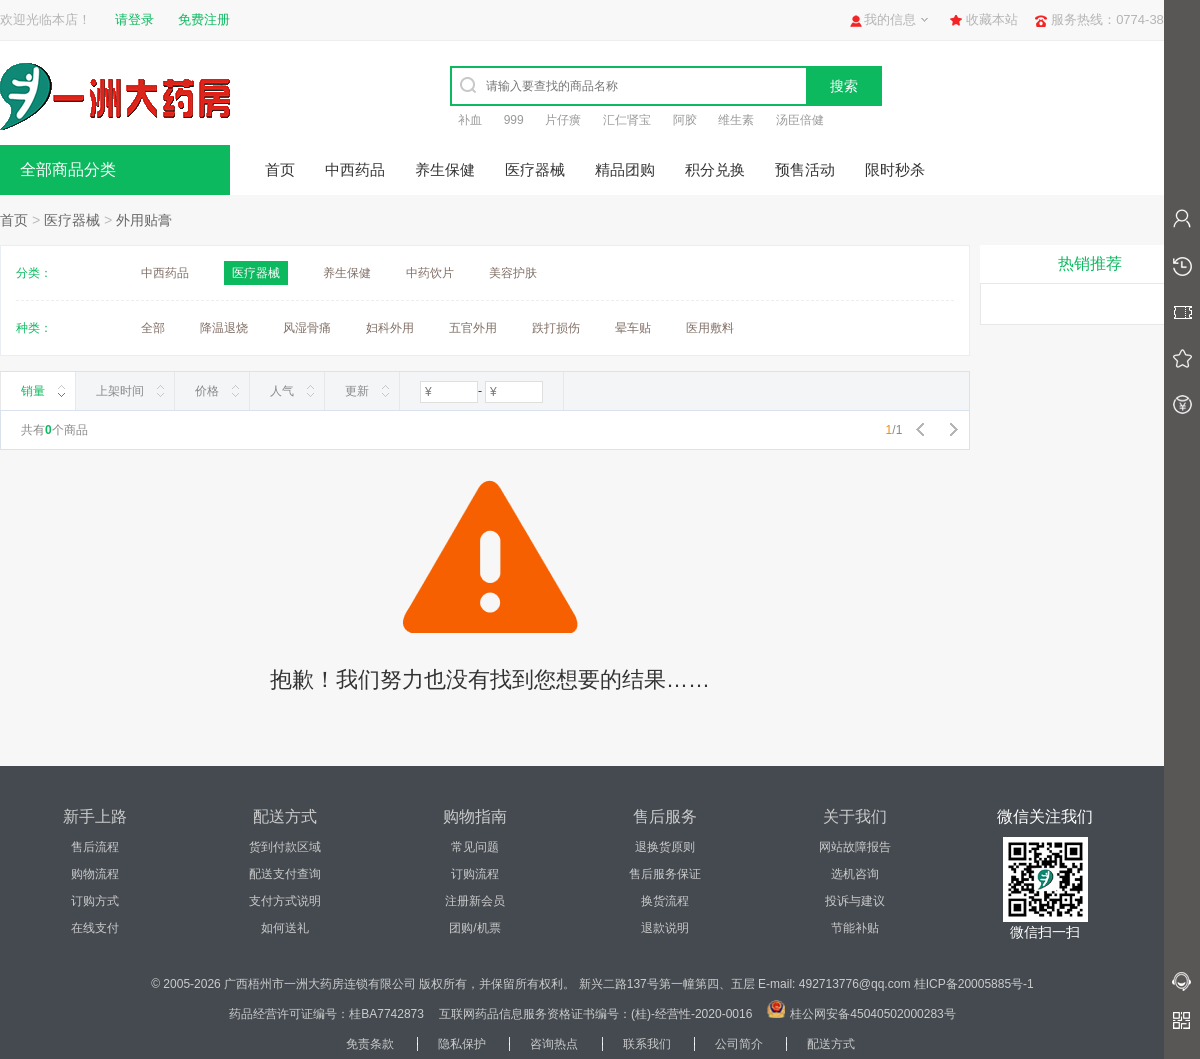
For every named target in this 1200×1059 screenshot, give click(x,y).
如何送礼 (285, 928)
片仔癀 (563, 120)
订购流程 (475, 874)
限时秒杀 (895, 169)
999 (514, 120)
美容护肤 (513, 273)
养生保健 (445, 169)
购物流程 (95, 874)
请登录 (134, 19)
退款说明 (665, 928)
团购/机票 (474, 928)
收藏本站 (992, 19)
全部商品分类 (68, 169)
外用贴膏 (144, 220)
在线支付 (95, 928)
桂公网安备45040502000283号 (872, 1014)
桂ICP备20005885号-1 (974, 984)
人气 (282, 391)
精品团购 (625, 169)
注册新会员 (475, 901)
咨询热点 (554, 1044)
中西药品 (355, 169)
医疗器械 (535, 169)
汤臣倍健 (800, 120)
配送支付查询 (285, 874)
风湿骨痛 (307, 328)
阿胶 (685, 120)
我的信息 (890, 19)
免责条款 (370, 1044)
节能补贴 (855, 928)
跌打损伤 (556, 328)
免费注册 (204, 19)
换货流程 (665, 901)
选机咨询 (855, 874)
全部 (153, 328)
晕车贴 (633, 328)
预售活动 (805, 169)
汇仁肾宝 (627, 120)
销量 (33, 391)
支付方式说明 (285, 901)
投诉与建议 (855, 901)
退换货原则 (665, 847)
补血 (470, 120)
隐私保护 (462, 1044)
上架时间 (120, 391)
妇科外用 (390, 328)
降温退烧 (224, 328)
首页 (280, 169)
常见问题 (475, 847)
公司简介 (739, 1044)
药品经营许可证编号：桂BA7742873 (326, 1014)
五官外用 (473, 328)
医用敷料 (710, 328)
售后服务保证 (665, 874)
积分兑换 (715, 169)
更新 (357, 391)
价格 (207, 391)
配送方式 (831, 1044)
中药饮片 (430, 273)
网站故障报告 (855, 847)
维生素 (736, 120)
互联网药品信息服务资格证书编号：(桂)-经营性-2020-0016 (595, 1014)
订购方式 (95, 901)
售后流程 (95, 847)
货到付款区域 (285, 847)
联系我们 (647, 1044)
